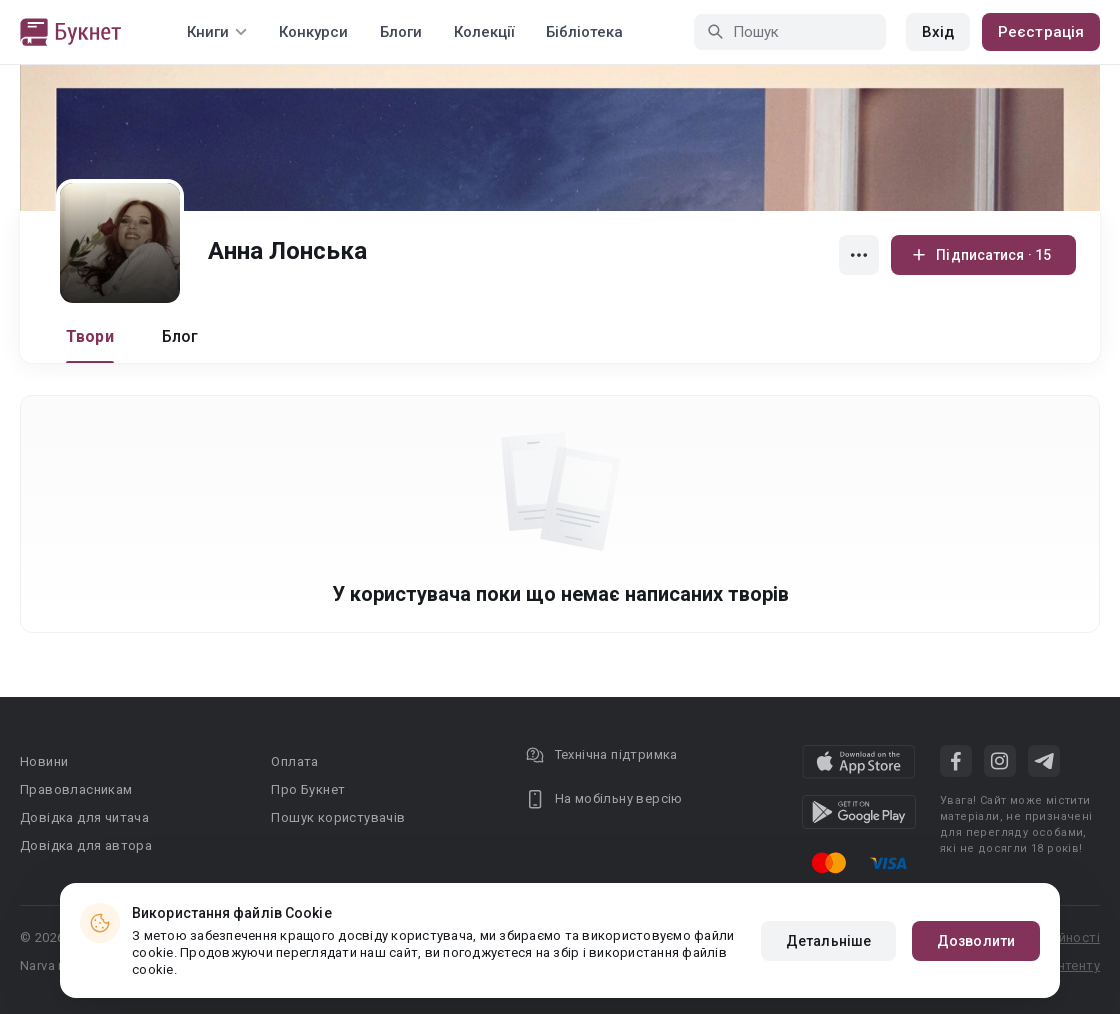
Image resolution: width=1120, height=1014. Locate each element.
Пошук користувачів (338, 817)
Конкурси (313, 32)
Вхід (938, 32)
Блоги (401, 32)
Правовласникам (76, 789)
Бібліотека (584, 32)
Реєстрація (1041, 32)
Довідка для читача (84, 817)
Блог (180, 336)
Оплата (294, 761)
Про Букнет (308, 789)
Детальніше (828, 941)
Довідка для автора (86, 845)
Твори (90, 336)
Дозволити (976, 941)
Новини (44, 761)
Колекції (484, 32)
